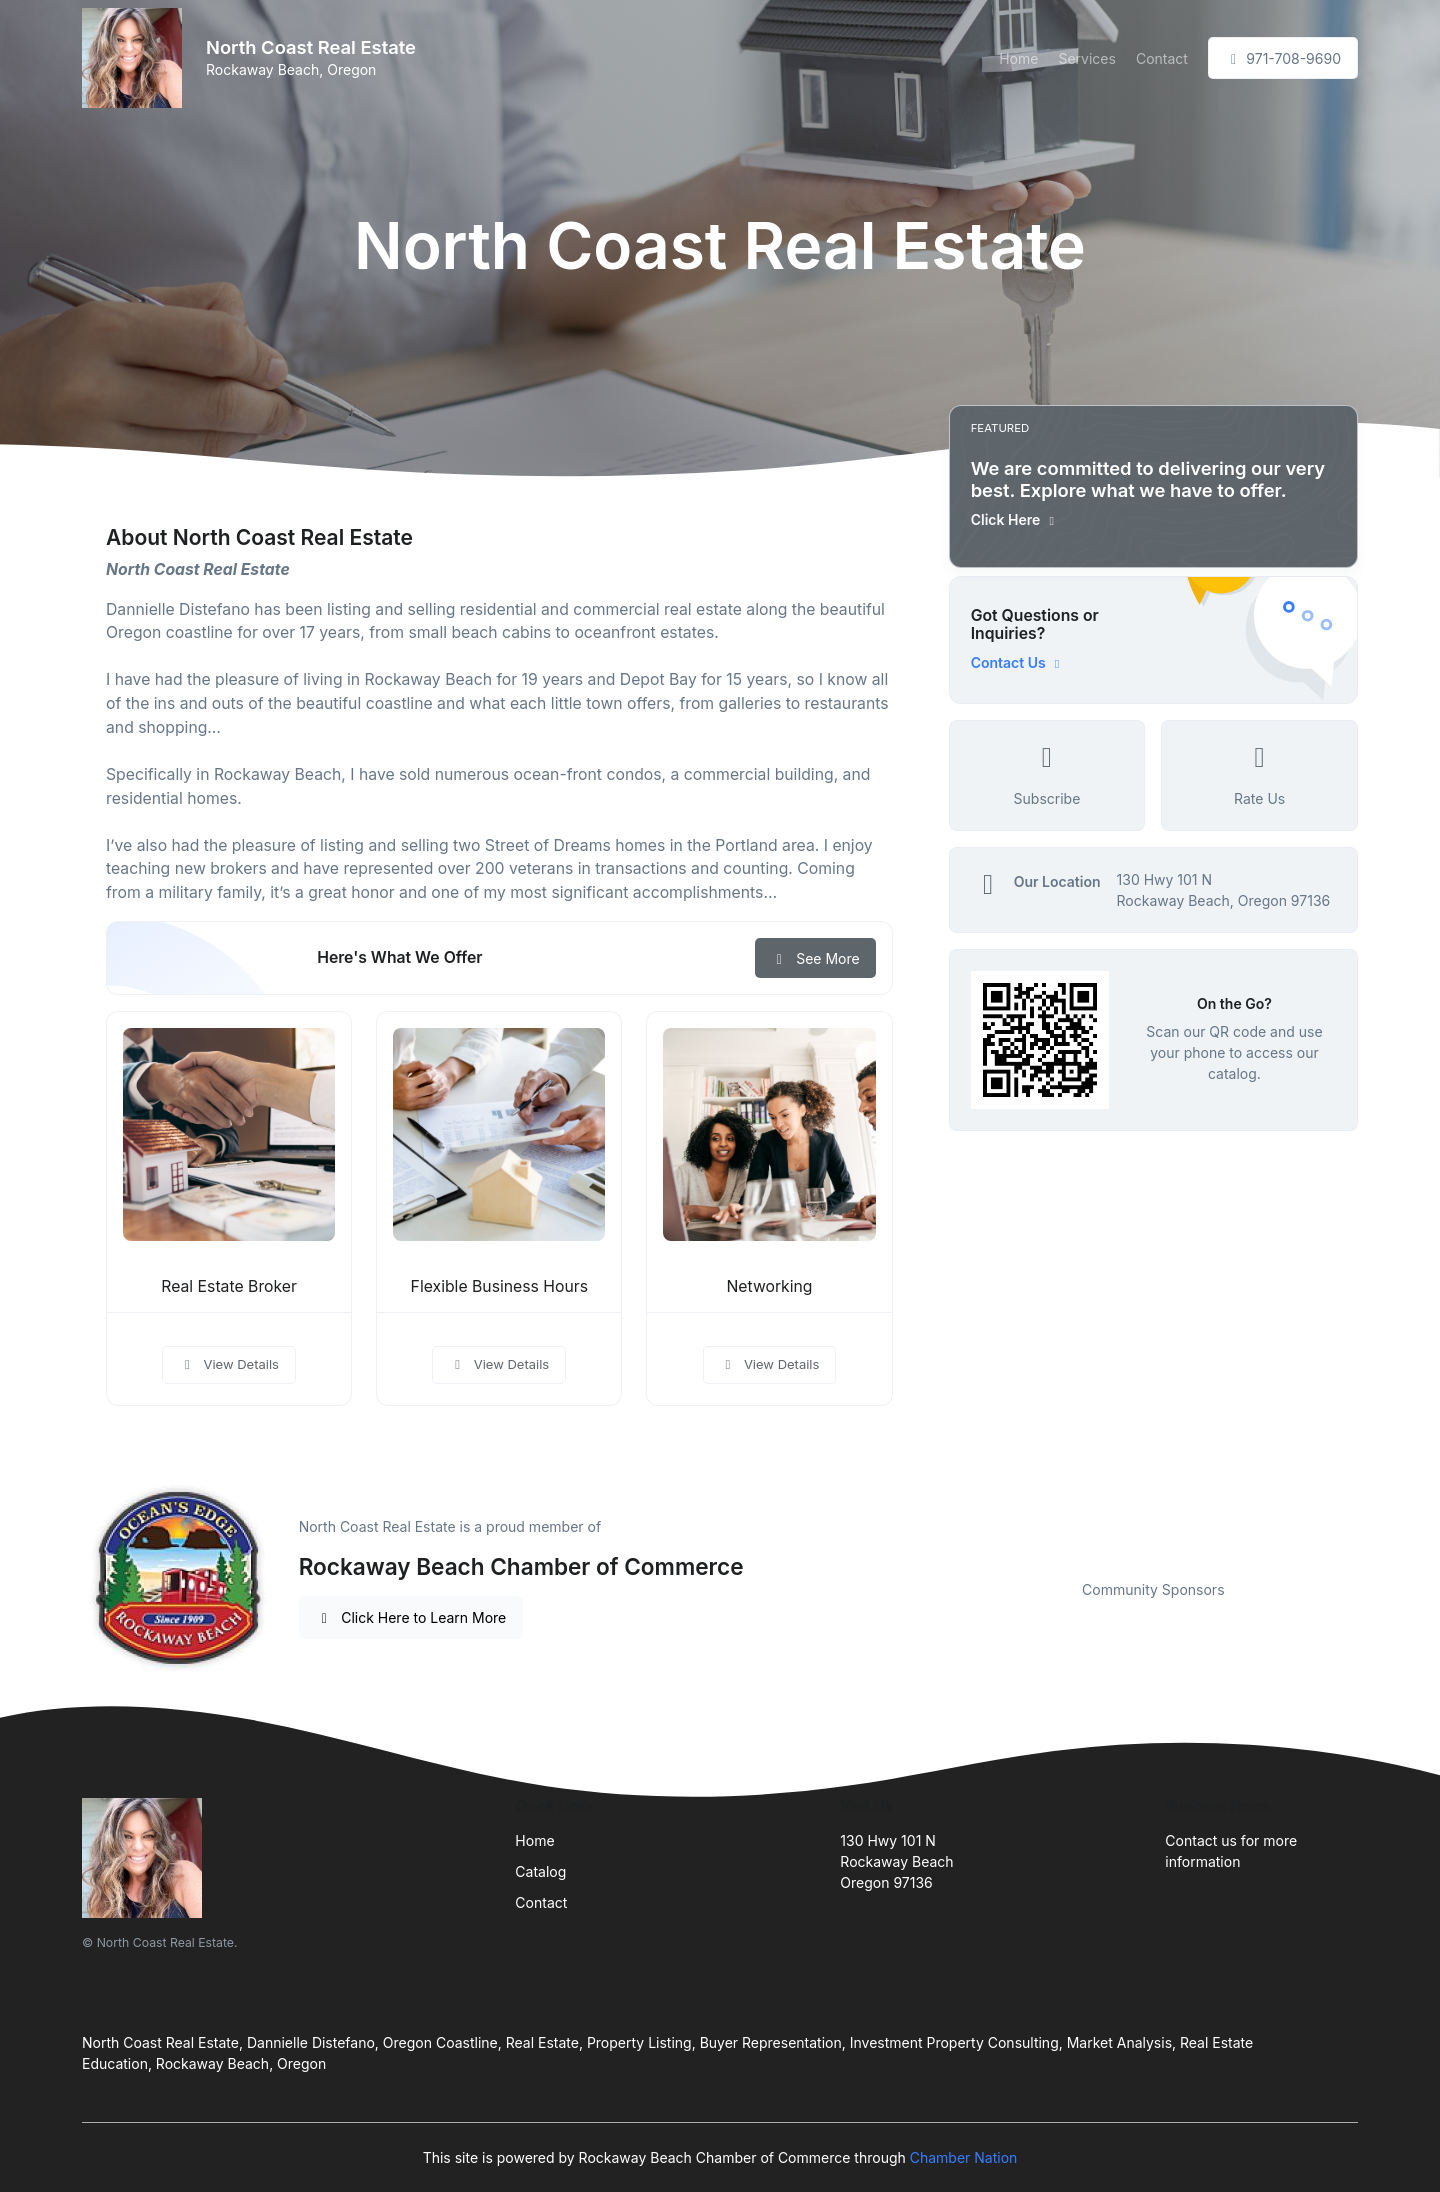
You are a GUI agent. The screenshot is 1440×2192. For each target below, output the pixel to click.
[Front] (136, 58)
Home (1018, 58)
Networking (769, 1286)
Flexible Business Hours (499, 1286)
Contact (1162, 58)
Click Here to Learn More (411, 1617)
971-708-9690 (1283, 58)
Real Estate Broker (229, 1286)
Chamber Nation (964, 2157)
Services (1086, 58)
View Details (229, 1364)
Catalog (540, 1871)
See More (815, 958)
